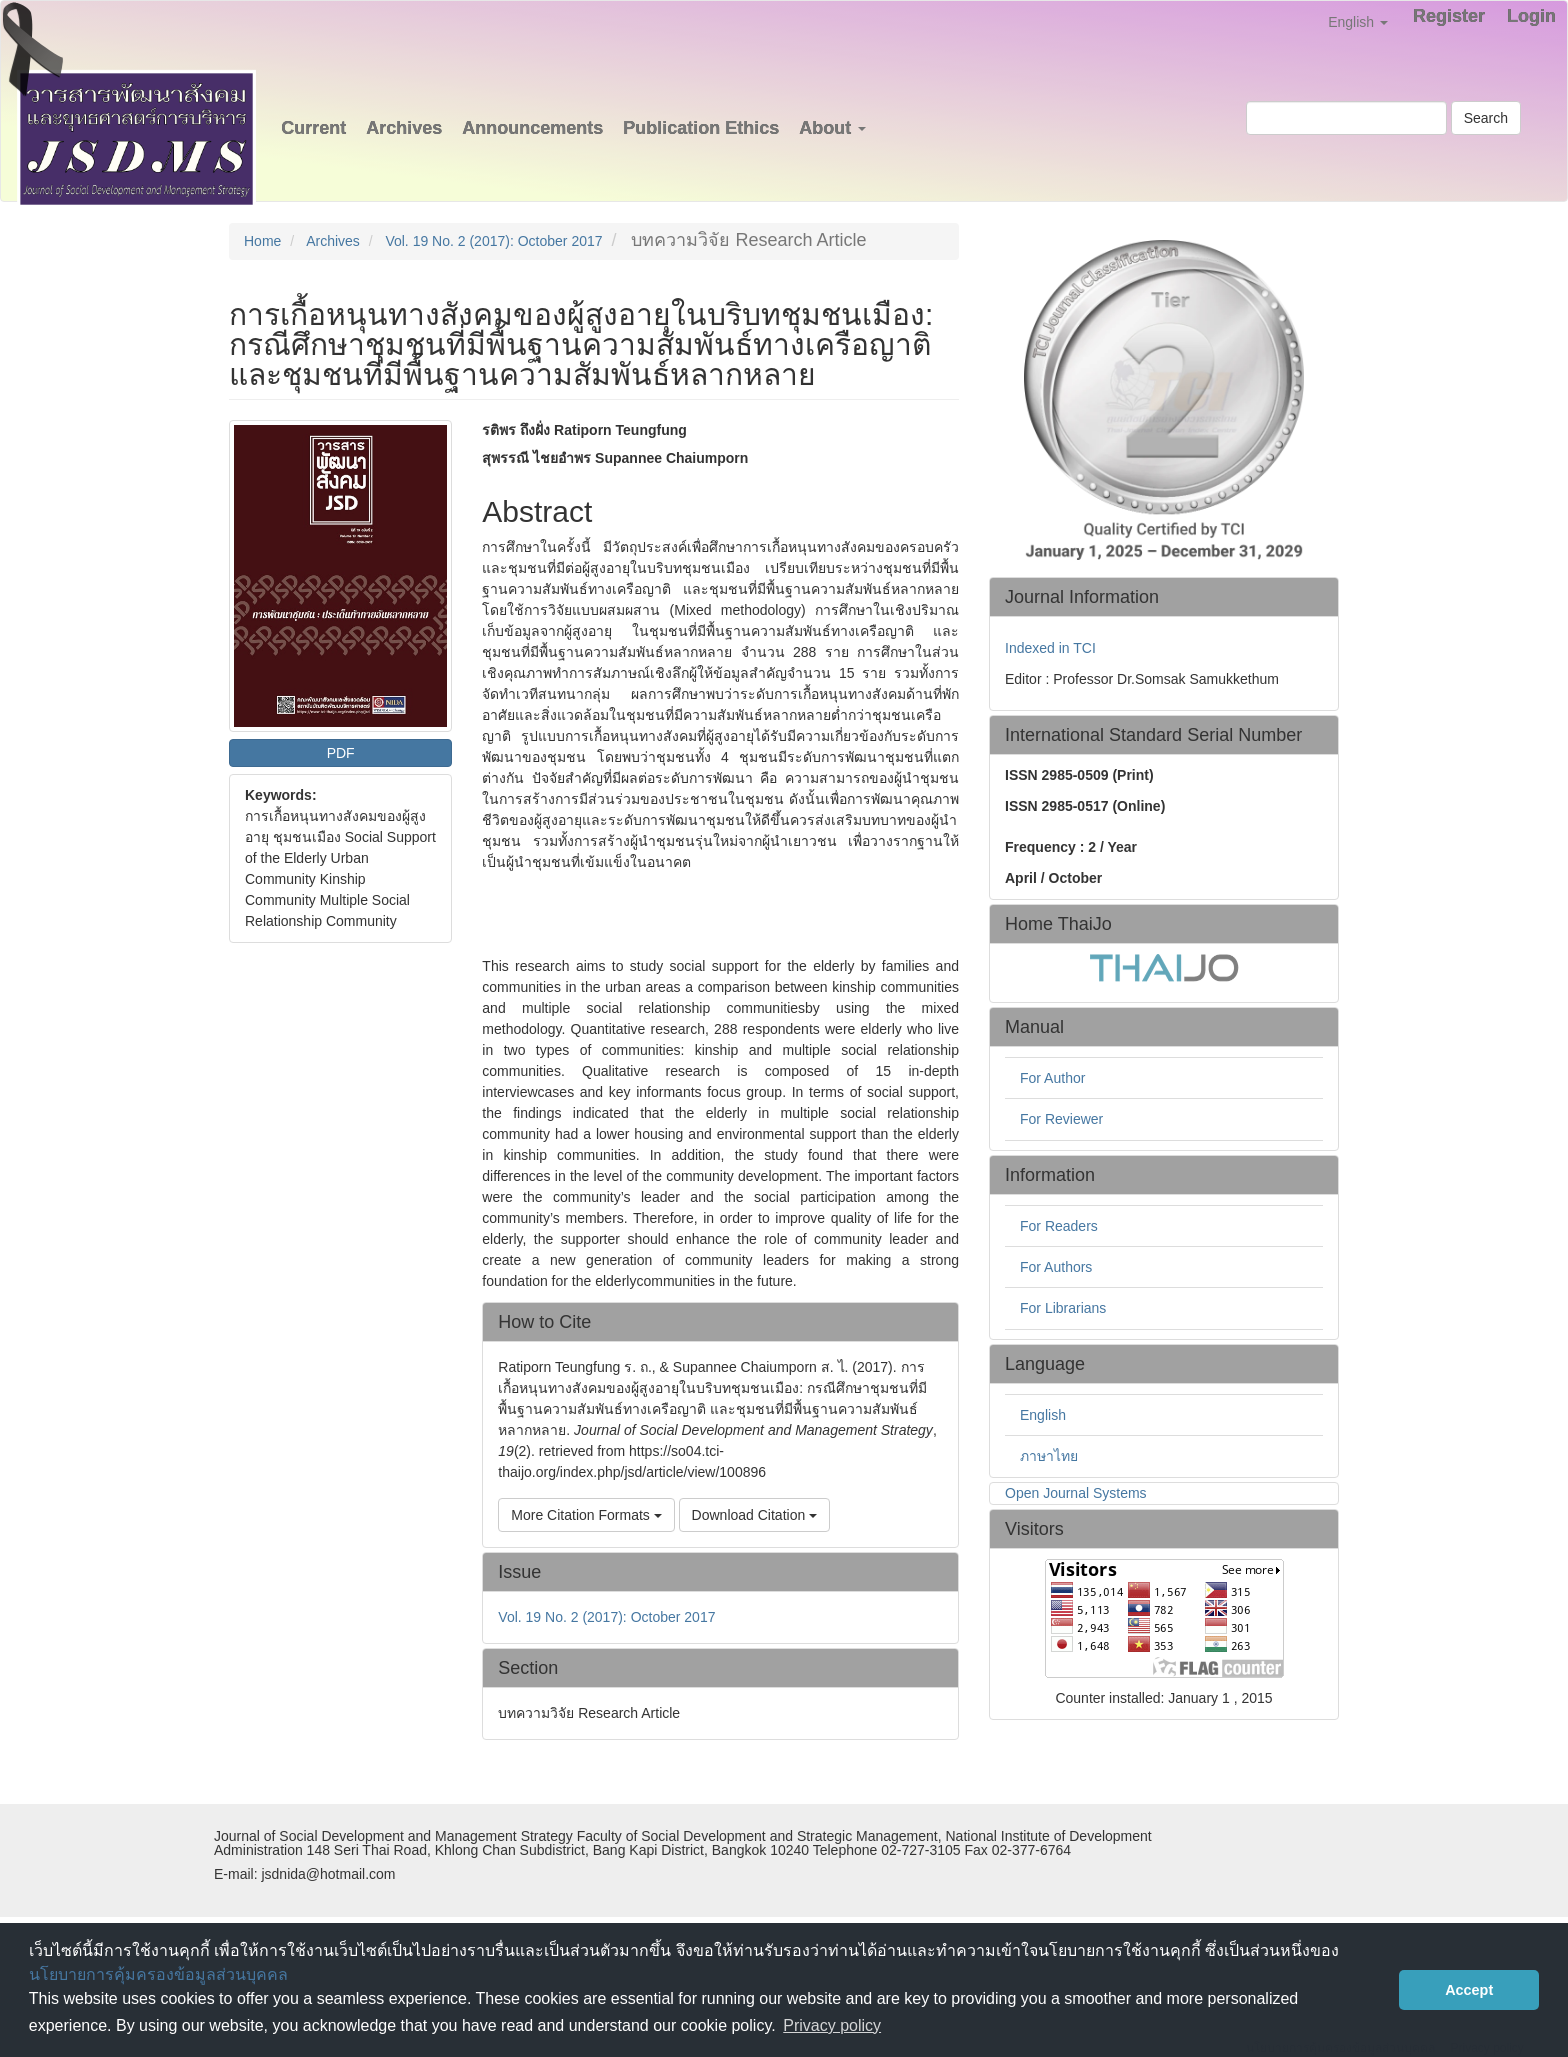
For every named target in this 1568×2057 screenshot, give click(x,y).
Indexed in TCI (1050, 648)
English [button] (1358, 22)
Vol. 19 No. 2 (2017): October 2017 (493, 241)
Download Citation (755, 1515)
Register (1449, 16)
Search (1486, 118)
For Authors (1056, 1267)
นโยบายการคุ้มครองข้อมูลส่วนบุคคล (158, 1974)
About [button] (832, 128)
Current (313, 128)
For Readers (1059, 1226)
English (1043, 1415)
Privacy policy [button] (832, 2025)
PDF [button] (341, 753)
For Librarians (1063, 1308)
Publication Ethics (701, 128)
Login (1531, 16)
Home (262, 241)
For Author (1052, 1078)
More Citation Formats (586, 1515)
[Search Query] (1346, 118)
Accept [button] (1469, 1990)
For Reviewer (1061, 1119)
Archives (404, 128)
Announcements (532, 128)
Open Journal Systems (1076, 1493)
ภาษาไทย (1049, 1456)
